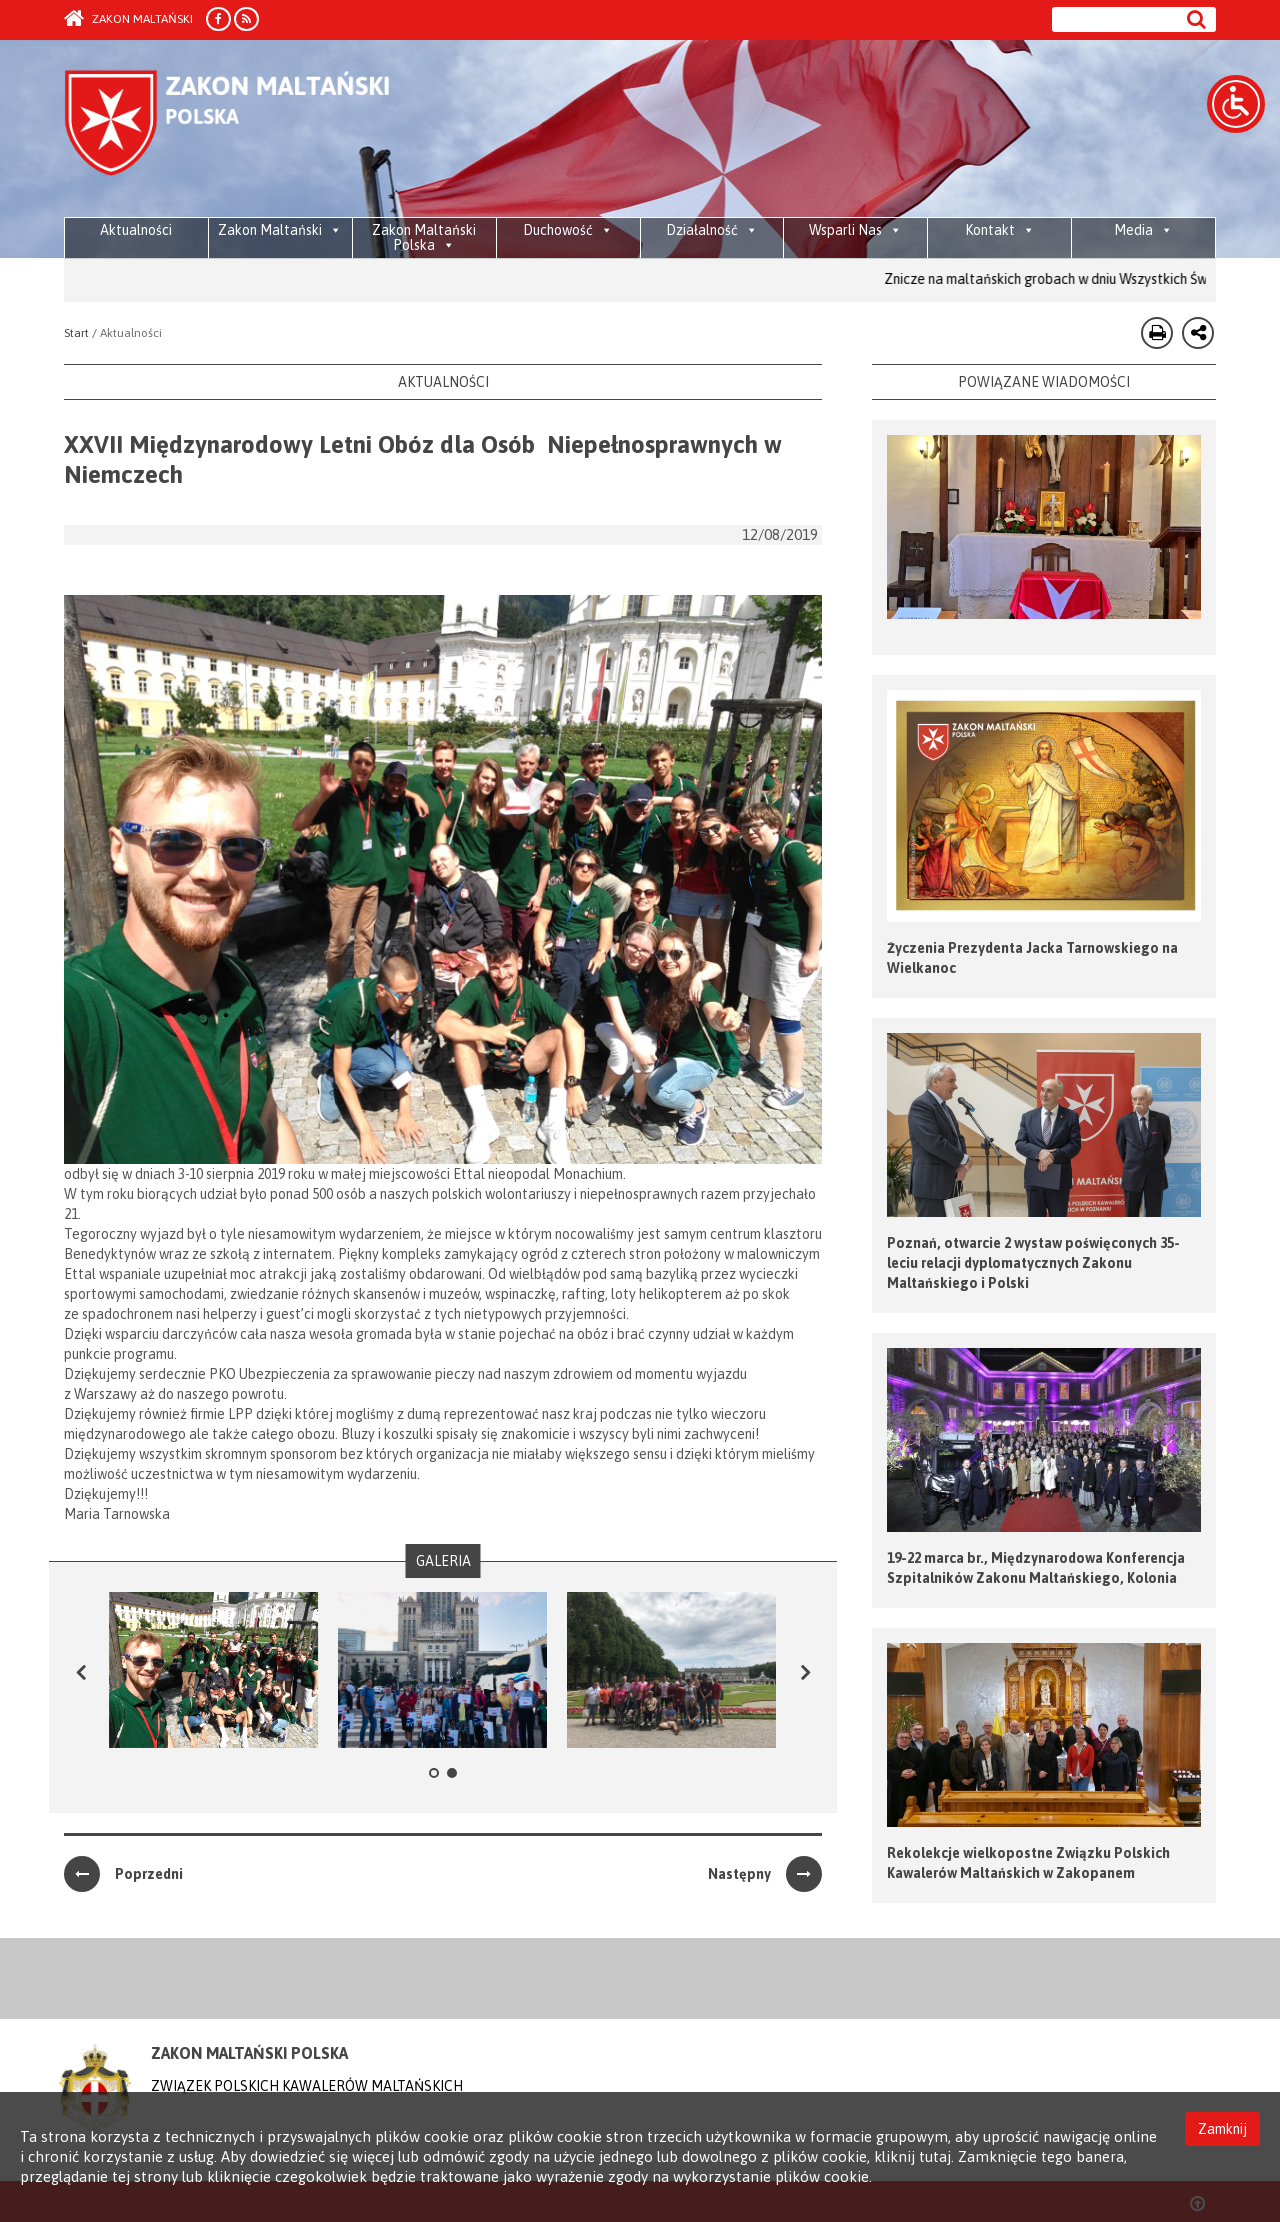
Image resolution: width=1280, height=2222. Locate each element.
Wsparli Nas (855, 230)
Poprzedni (123, 1874)
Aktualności (136, 230)
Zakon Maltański (128, 19)
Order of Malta (250, 130)
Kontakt (1000, 230)
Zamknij (1222, 2129)
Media (1143, 230)
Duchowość (568, 230)
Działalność (712, 230)
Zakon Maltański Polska (424, 237)
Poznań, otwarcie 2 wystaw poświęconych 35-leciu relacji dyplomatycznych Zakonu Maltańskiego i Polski (1033, 1263)
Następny (765, 1874)
